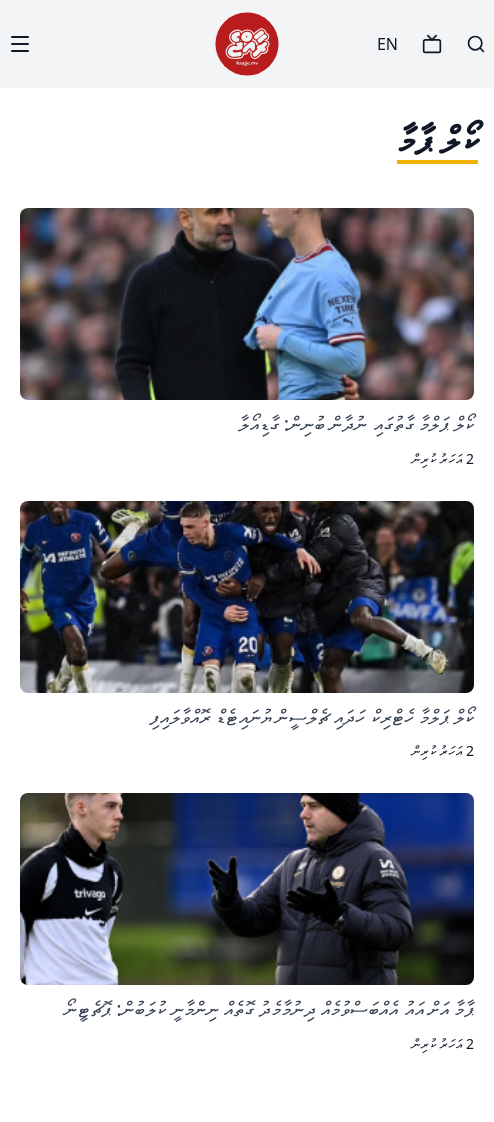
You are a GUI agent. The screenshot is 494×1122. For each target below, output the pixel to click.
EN (387, 44)
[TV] (432, 44)
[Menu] (20, 44)
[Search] (476, 44)
